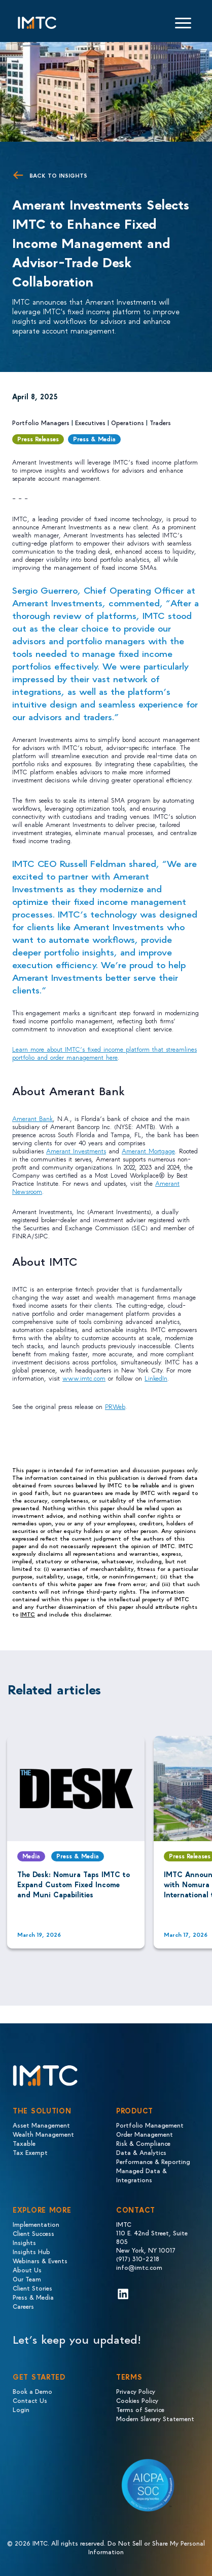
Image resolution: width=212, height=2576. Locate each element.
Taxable (24, 2143)
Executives (90, 422)
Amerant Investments (76, 1151)
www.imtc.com (83, 1378)
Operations (127, 422)
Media (31, 1855)
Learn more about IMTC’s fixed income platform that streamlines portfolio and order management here (104, 1053)
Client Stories (32, 2287)
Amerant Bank (32, 1118)
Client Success (33, 2233)
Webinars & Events (40, 2260)
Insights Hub (31, 2251)
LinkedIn (156, 1378)
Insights (24, 2242)
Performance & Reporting (153, 2161)
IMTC (27, 1614)
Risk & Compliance (143, 2143)
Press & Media (94, 438)
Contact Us (30, 2400)
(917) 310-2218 (137, 2258)
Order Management (144, 2134)
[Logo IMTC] (37, 23)
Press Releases (38, 438)
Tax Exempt (30, 2152)
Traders (160, 422)
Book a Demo (32, 2391)
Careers (23, 2306)
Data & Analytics (141, 2152)
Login (21, 2409)
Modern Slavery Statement (155, 2418)
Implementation (36, 2224)
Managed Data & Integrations (141, 2175)
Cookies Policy (137, 2400)
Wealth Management (43, 2134)
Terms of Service (140, 2409)
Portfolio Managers (40, 422)
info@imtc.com (139, 2267)
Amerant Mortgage (148, 1151)
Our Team (27, 2278)
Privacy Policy (135, 2391)
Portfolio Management (150, 2125)
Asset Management (41, 2125)
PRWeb (115, 1406)
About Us (27, 2269)
